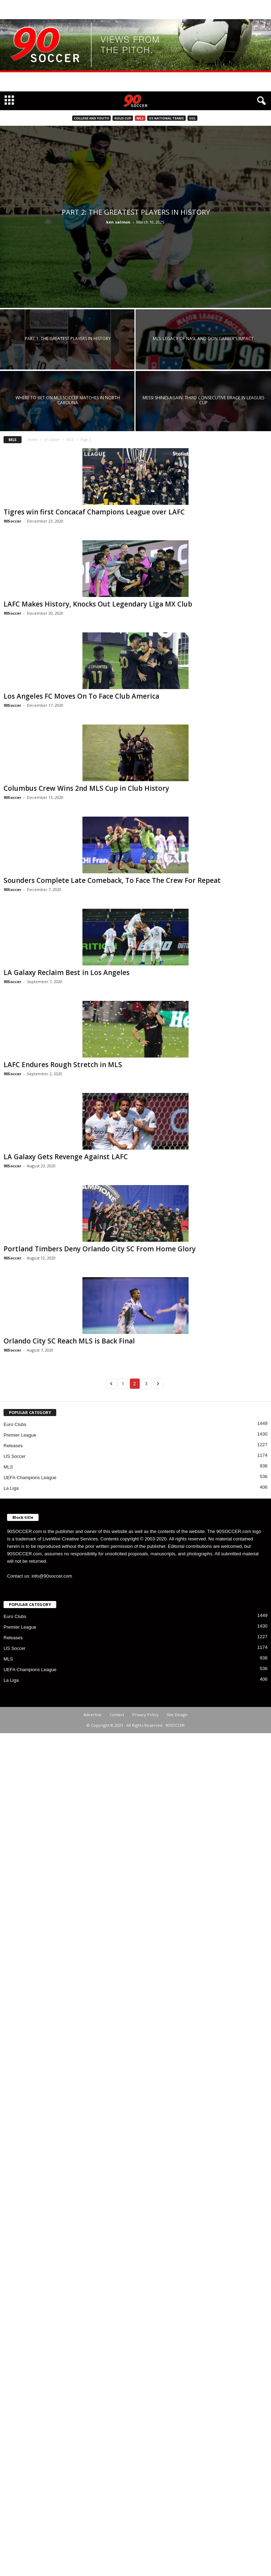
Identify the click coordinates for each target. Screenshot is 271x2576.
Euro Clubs (15, 1424)
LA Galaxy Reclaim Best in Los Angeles (66, 972)
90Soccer (12, 521)
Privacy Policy (145, 1714)
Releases (13, 1445)
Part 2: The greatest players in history (136, 212)
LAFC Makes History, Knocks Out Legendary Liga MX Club (98, 604)
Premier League (20, 1435)
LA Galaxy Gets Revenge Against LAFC (66, 1156)
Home (32, 439)
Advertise (92, 1714)
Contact (117, 1714)
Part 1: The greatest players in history (68, 339)
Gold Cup (122, 118)
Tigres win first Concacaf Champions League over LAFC (94, 512)
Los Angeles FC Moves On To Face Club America (81, 696)
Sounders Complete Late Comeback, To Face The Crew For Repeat (112, 880)
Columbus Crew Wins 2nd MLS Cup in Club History (86, 788)
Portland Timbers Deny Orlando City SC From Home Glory (100, 1248)
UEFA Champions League (30, 1477)
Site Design (177, 1714)
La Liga (11, 1488)
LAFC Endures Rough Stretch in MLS (63, 1064)
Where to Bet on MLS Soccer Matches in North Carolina (68, 400)
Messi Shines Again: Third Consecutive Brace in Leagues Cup (203, 400)
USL (192, 118)
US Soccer (52, 439)
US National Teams (166, 118)
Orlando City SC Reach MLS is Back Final (69, 1341)
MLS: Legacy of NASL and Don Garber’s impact (203, 339)
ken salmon (118, 222)
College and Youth (91, 118)
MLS (140, 118)
